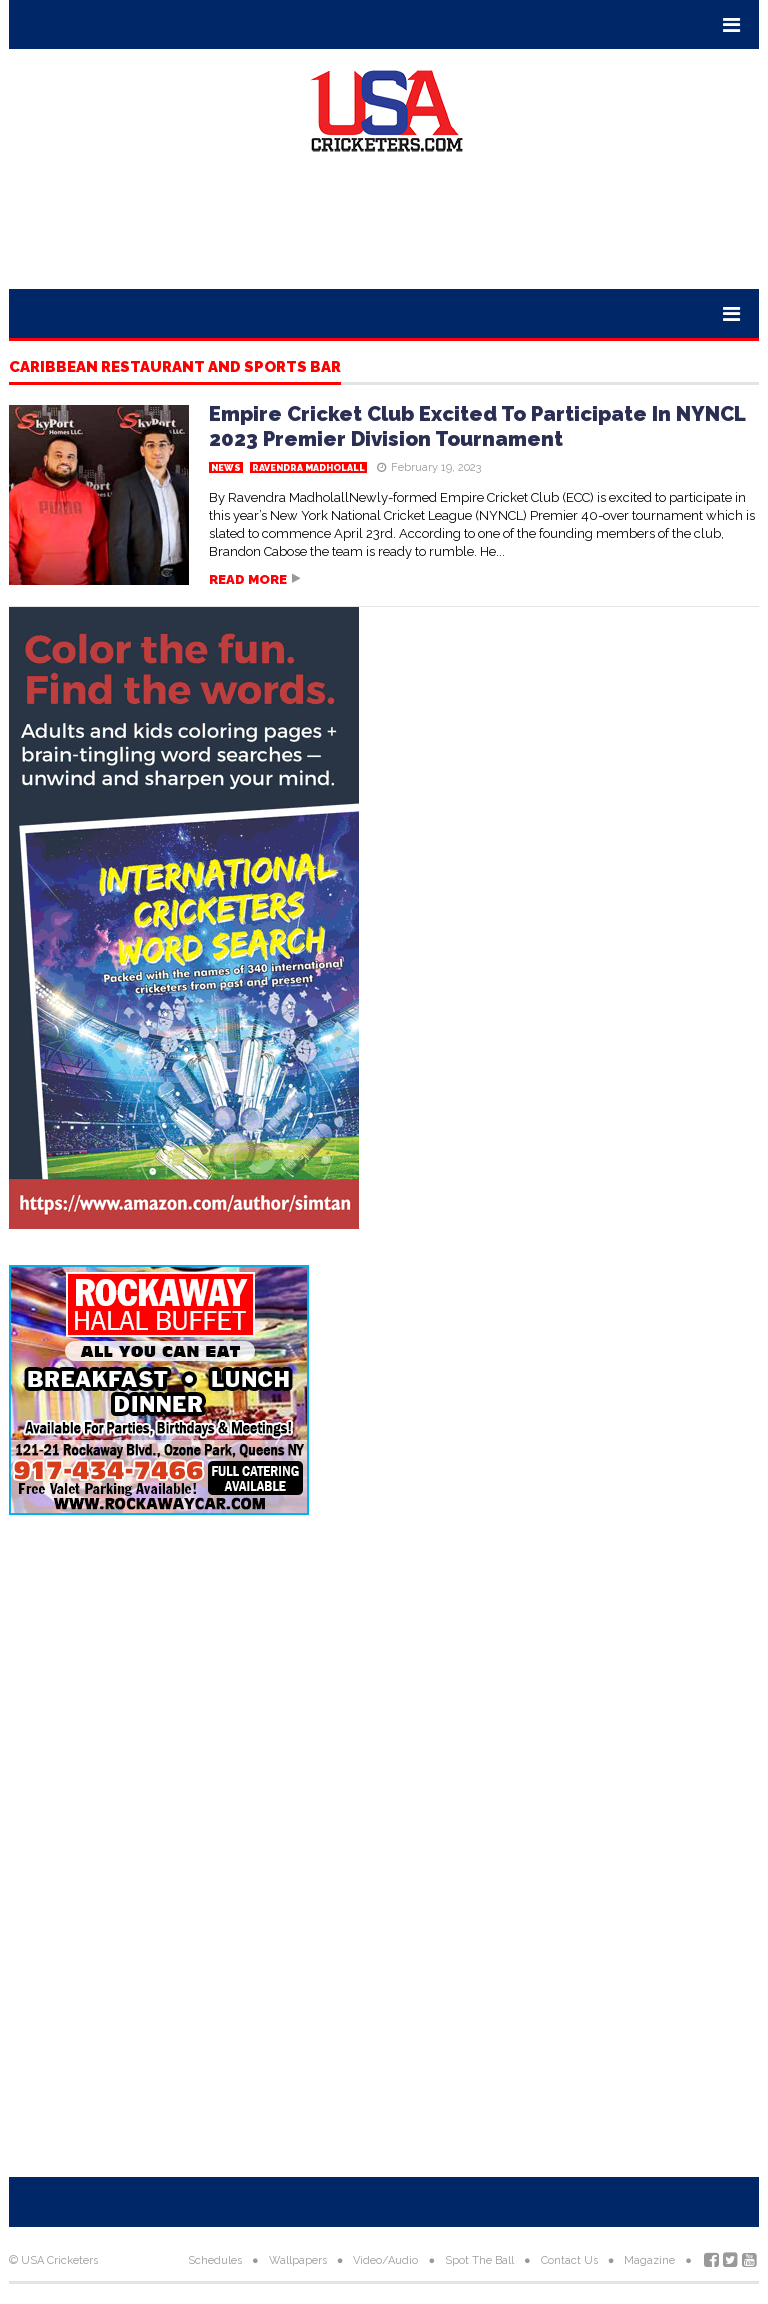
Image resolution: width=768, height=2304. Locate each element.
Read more (248, 579)
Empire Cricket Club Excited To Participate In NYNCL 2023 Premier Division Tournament (477, 426)
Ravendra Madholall (308, 468)
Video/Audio (385, 2260)
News (226, 468)
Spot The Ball (479, 2260)
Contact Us (569, 2260)
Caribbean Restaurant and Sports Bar (175, 368)
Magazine (649, 2260)
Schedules (215, 2260)
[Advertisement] (384, 229)
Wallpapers (298, 2260)
